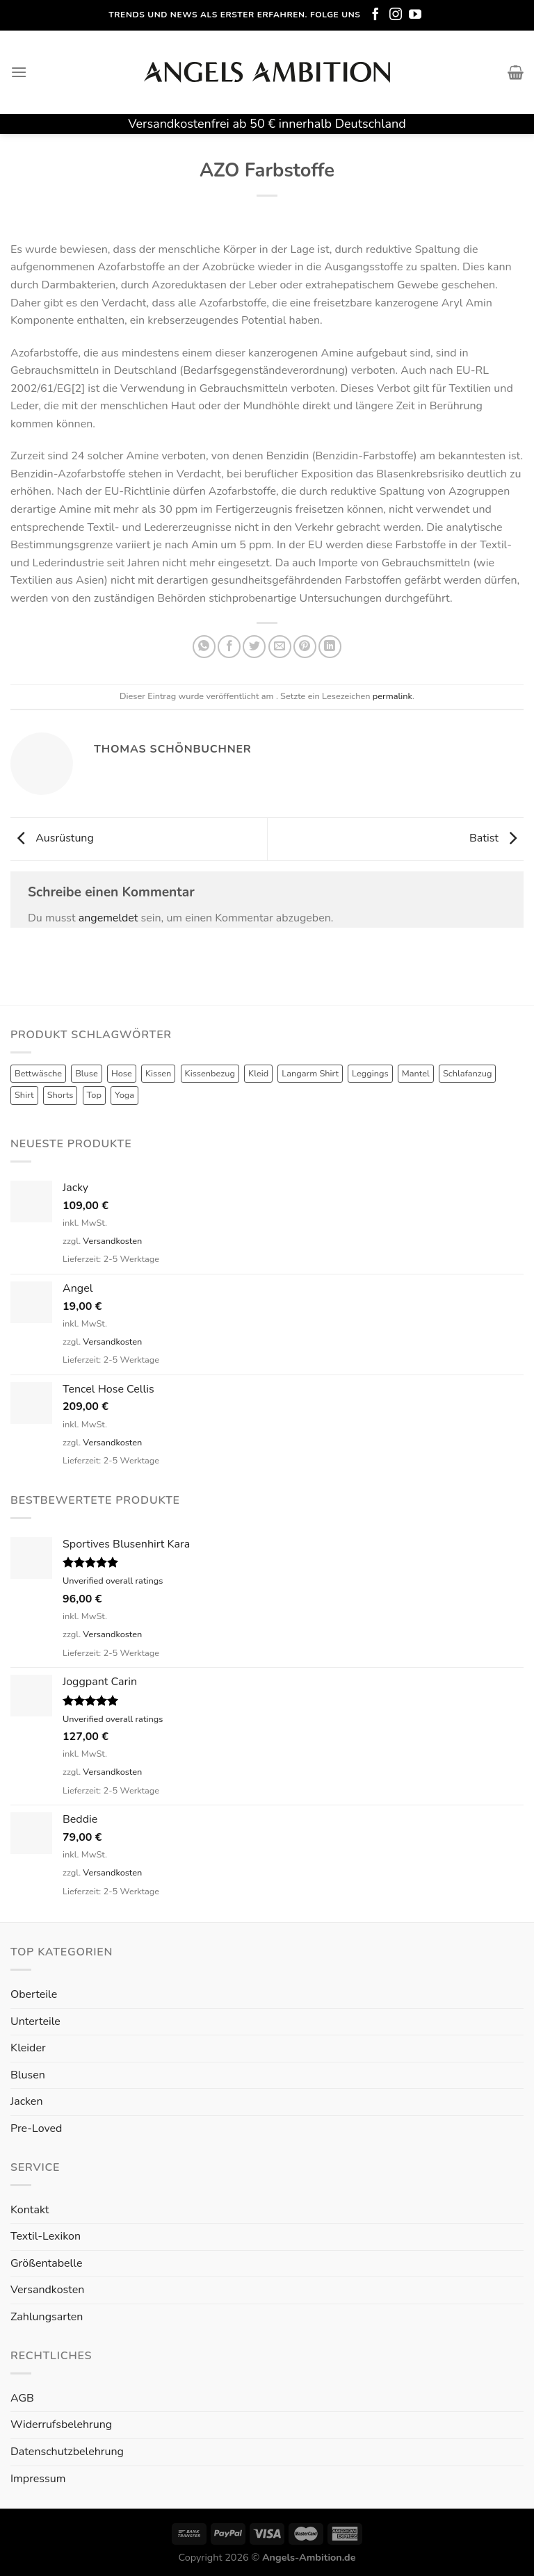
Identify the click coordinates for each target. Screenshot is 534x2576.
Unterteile (35, 2021)
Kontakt (29, 2209)
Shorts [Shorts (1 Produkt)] (60, 1095)
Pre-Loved (36, 2128)
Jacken (26, 2101)
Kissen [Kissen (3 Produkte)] (158, 1073)
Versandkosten (112, 1241)
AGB (22, 2398)
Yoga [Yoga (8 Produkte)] (124, 1095)
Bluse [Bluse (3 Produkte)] (86, 1073)
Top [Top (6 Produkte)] (94, 1095)
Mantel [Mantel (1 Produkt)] (416, 1073)
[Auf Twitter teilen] (254, 646)
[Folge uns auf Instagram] (395, 15)
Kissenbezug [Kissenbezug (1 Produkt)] (210, 1073)
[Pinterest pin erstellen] (304, 646)
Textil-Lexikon (45, 2236)
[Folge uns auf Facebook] (375, 15)
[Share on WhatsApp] (204, 646)
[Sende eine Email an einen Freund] (279, 646)
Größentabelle (46, 2263)
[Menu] (18, 72)
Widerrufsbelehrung (61, 2424)
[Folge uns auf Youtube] (415, 15)
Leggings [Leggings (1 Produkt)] (370, 1073)
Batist (496, 838)
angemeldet (108, 918)
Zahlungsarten (46, 2316)
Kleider (28, 2048)
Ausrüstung (52, 838)
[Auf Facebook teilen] (229, 646)
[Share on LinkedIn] (329, 646)
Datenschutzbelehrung (67, 2451)
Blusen (27, 2075)
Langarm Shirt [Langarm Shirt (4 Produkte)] (310, 1073)
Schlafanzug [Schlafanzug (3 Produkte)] (467, 1073)
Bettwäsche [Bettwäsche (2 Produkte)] (38, 1073)
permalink (392, 696)
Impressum (37, 2478)
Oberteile (33, 1994)
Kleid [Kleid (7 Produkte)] (258, 1073)
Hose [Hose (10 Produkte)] (121, 1073)
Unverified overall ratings (113, 1581)
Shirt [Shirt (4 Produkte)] (24, 1095)
